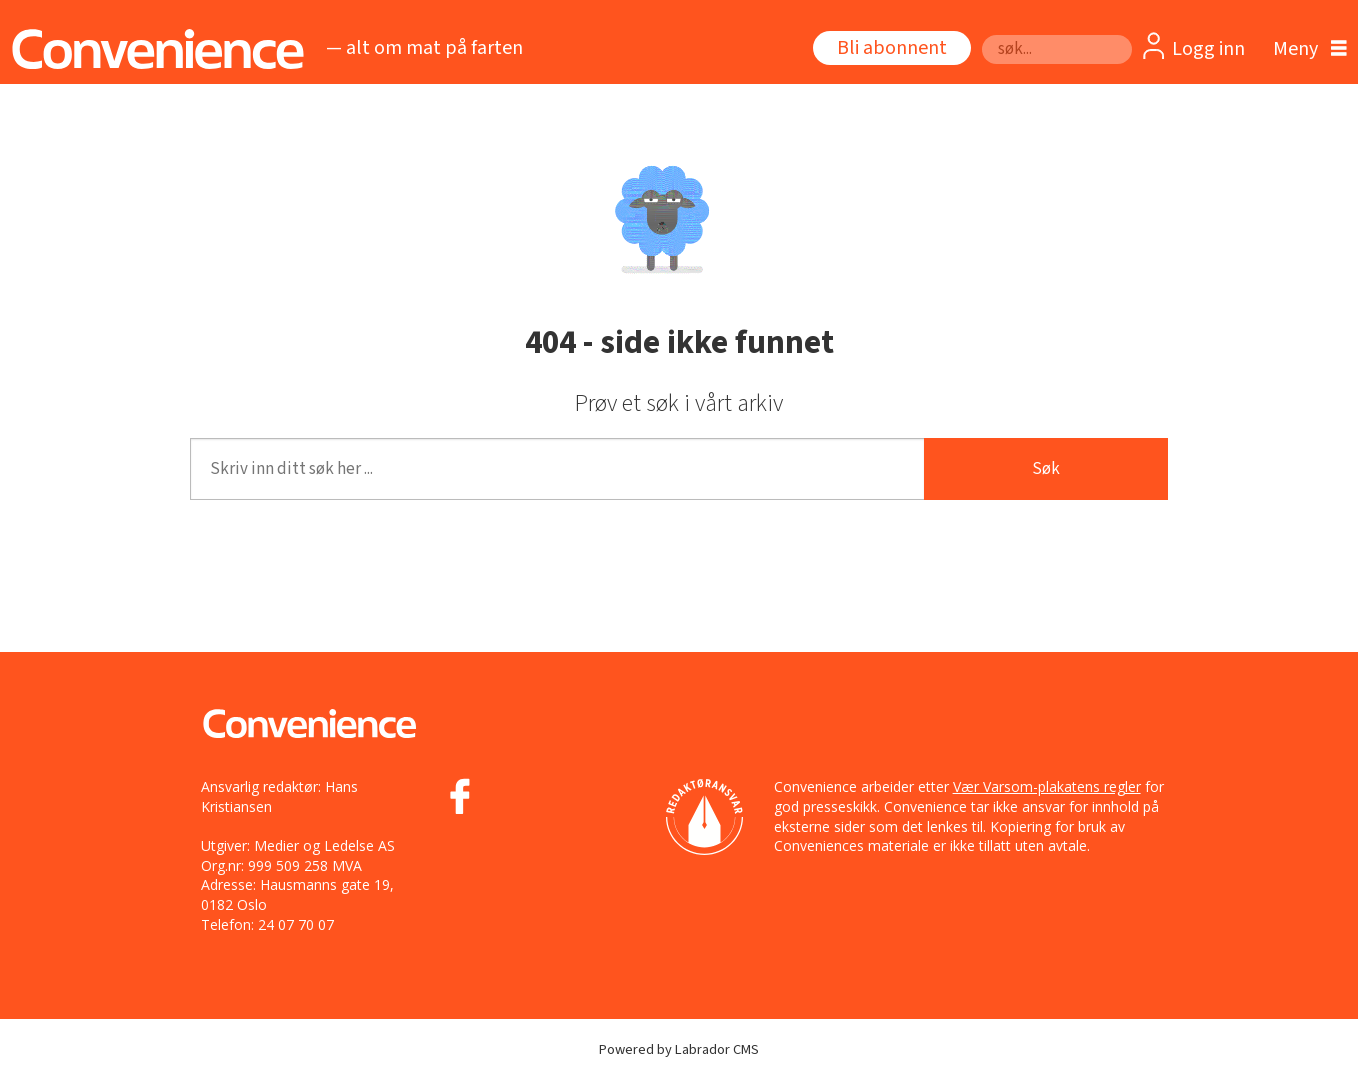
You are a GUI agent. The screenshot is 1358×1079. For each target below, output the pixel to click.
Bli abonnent (892, 48)
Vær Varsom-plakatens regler (1047, 786)
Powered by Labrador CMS (679, 1049)
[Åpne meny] (1305, 49)
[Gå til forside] (152, 49)
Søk (981, 34)
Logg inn (1208, 49)
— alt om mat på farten (424, 48)
